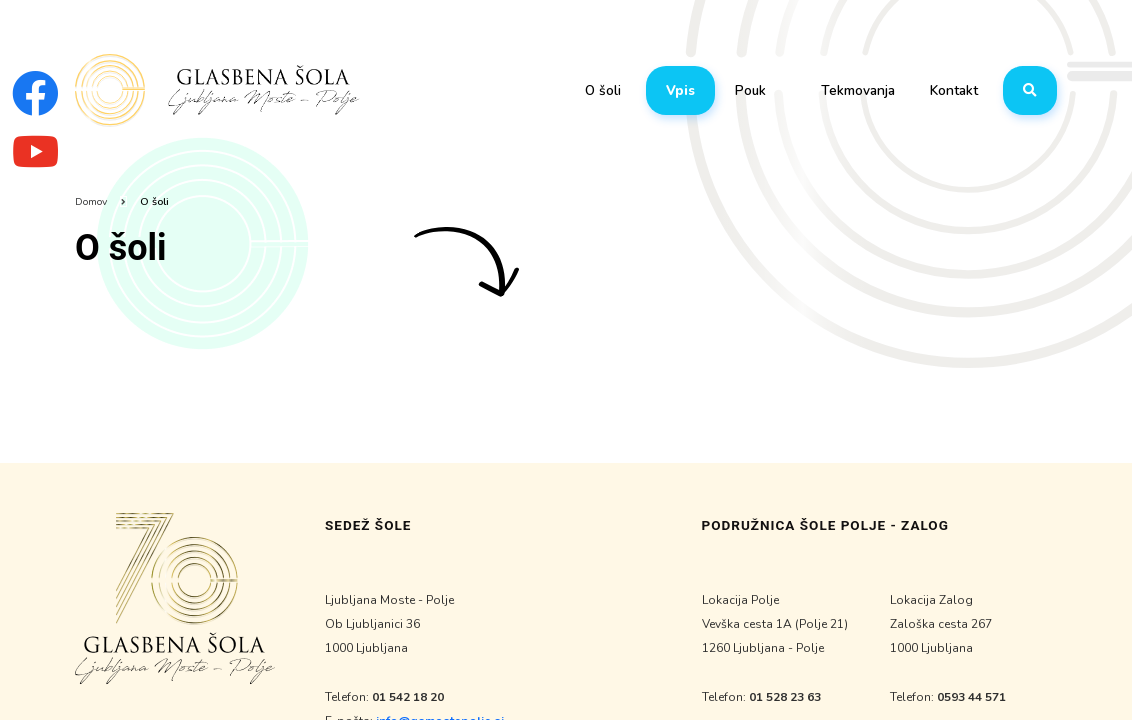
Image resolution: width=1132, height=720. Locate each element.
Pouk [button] (750, 90)
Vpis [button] (680, 90)
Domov (91, 201)
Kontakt (954, 90)
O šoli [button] (603, 90)
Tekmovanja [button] (858, 90)
